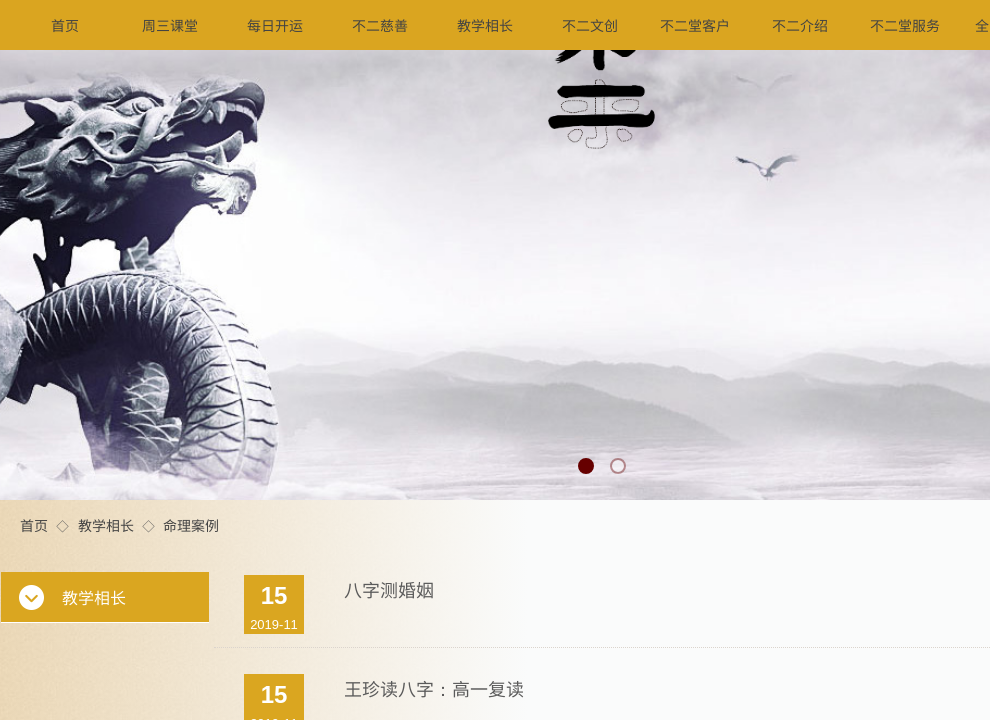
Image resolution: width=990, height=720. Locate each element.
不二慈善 (380, 25)
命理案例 (191, 525)
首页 (34, 525)
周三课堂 (170, 25)
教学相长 (106, 525)
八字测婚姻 (389, 589)
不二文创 (590, 25)
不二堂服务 (905, 25)
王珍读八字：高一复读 (434, 688)
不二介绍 (800, 25)
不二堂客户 (695, 25)
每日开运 (275, 25)
